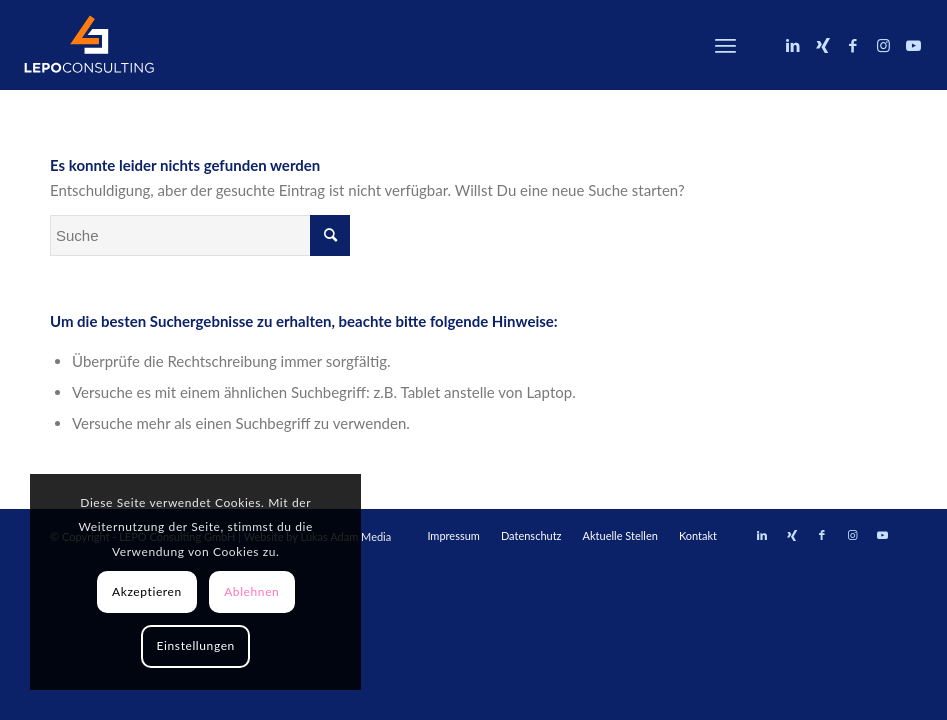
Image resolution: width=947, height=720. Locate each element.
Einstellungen (196, 645)
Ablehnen (251, 591)
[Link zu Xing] (823, 45)
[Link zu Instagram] (883, 45)
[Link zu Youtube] (913, 45)
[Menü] (725, 45)
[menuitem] (725, 45)
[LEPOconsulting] (89, 45)
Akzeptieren (147, 591)
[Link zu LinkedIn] (793, 45)
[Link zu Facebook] (853, 45)
